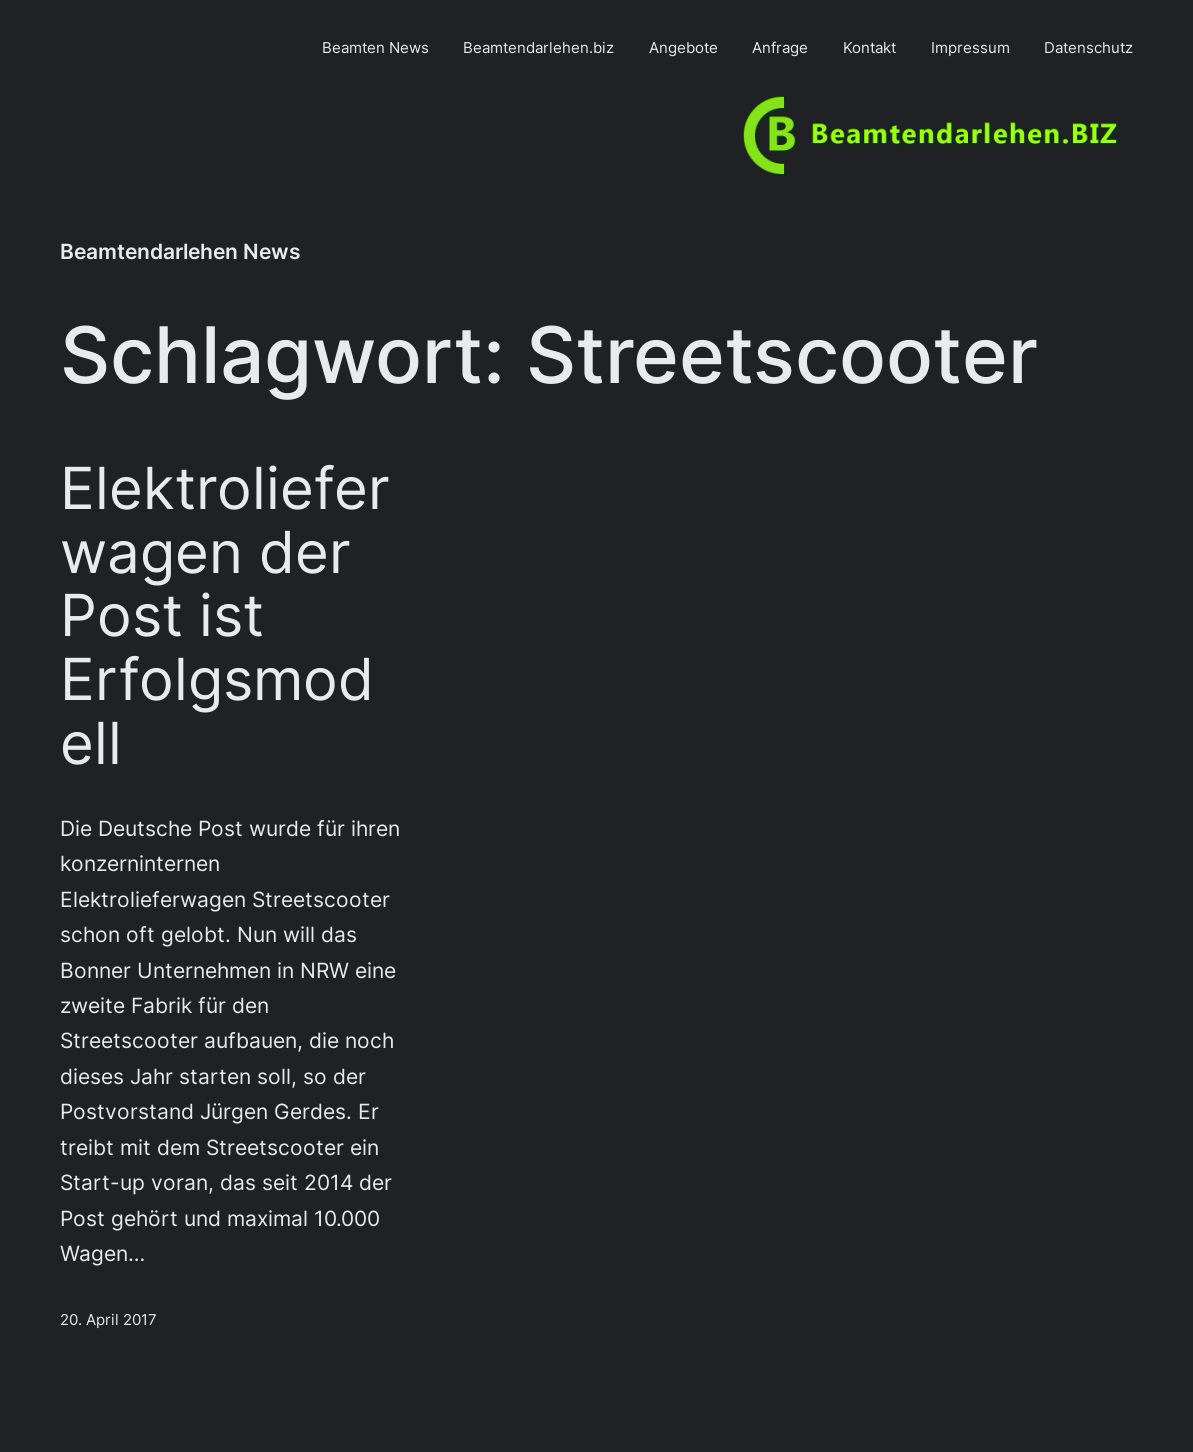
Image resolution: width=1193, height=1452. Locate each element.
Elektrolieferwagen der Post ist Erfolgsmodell (225, 616)
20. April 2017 (108, 1319)
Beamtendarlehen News (180, 251)
